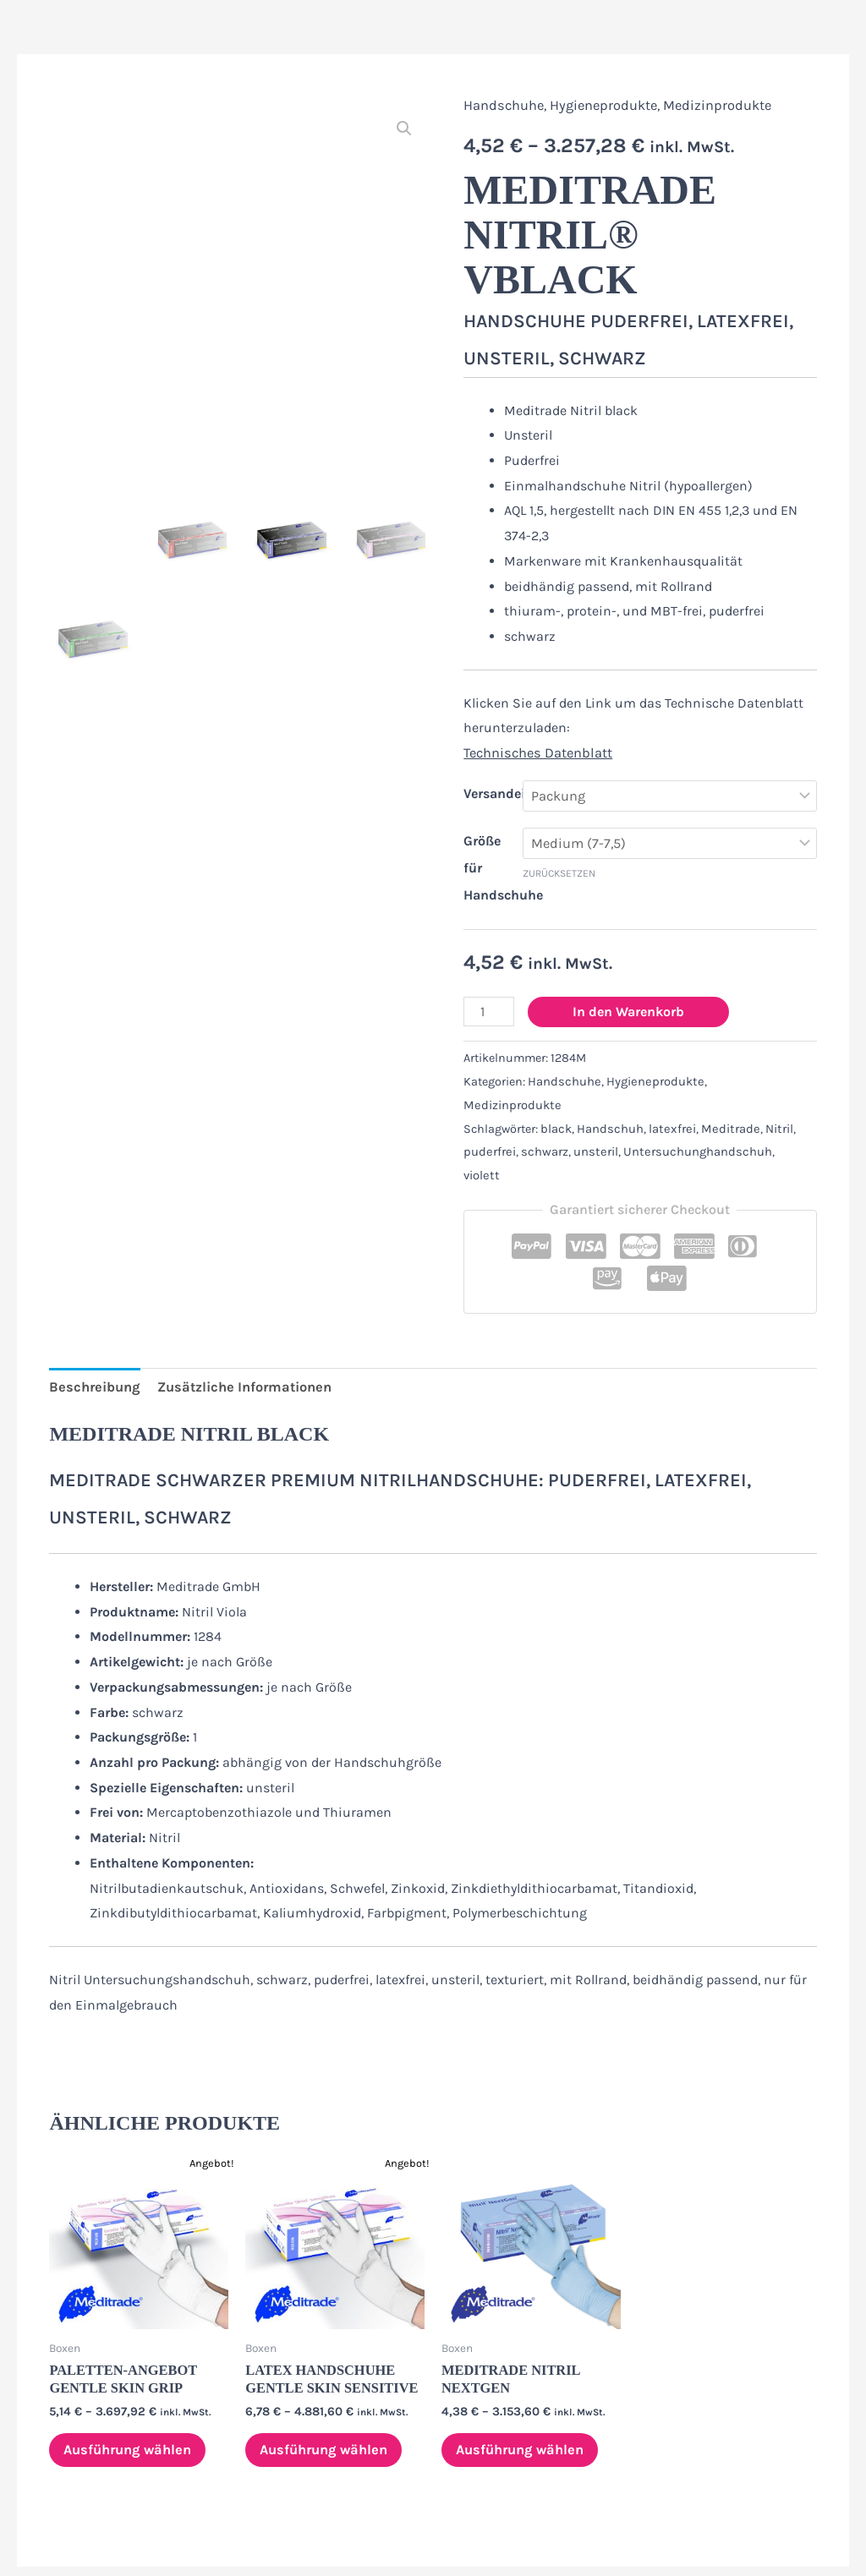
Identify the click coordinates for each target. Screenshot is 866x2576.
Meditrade (724, 1103)
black (555, 1103)
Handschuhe (502, 105)
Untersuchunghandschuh (689, 1125)
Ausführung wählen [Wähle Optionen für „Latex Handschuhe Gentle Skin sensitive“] (324, 2396)
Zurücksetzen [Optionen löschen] (559, 872)
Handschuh (609, 1103)
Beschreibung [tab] (92, 1336)
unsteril (590, 1125)
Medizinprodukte (712, 105)
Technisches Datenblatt (536, 753)
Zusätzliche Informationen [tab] (236, 1336)
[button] (404, 127)
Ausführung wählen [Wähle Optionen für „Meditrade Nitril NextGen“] (520, 2396)
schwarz (541, 1125)
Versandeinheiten (518, 792)
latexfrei (669, 1103)
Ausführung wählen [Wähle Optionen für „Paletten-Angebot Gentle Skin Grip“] (128, 2396)
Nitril (770, 1103)
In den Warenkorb (626, 1011)
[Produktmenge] (487, 1010)
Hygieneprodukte (600, 105)
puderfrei (488, 1125)
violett (784, 1125)
